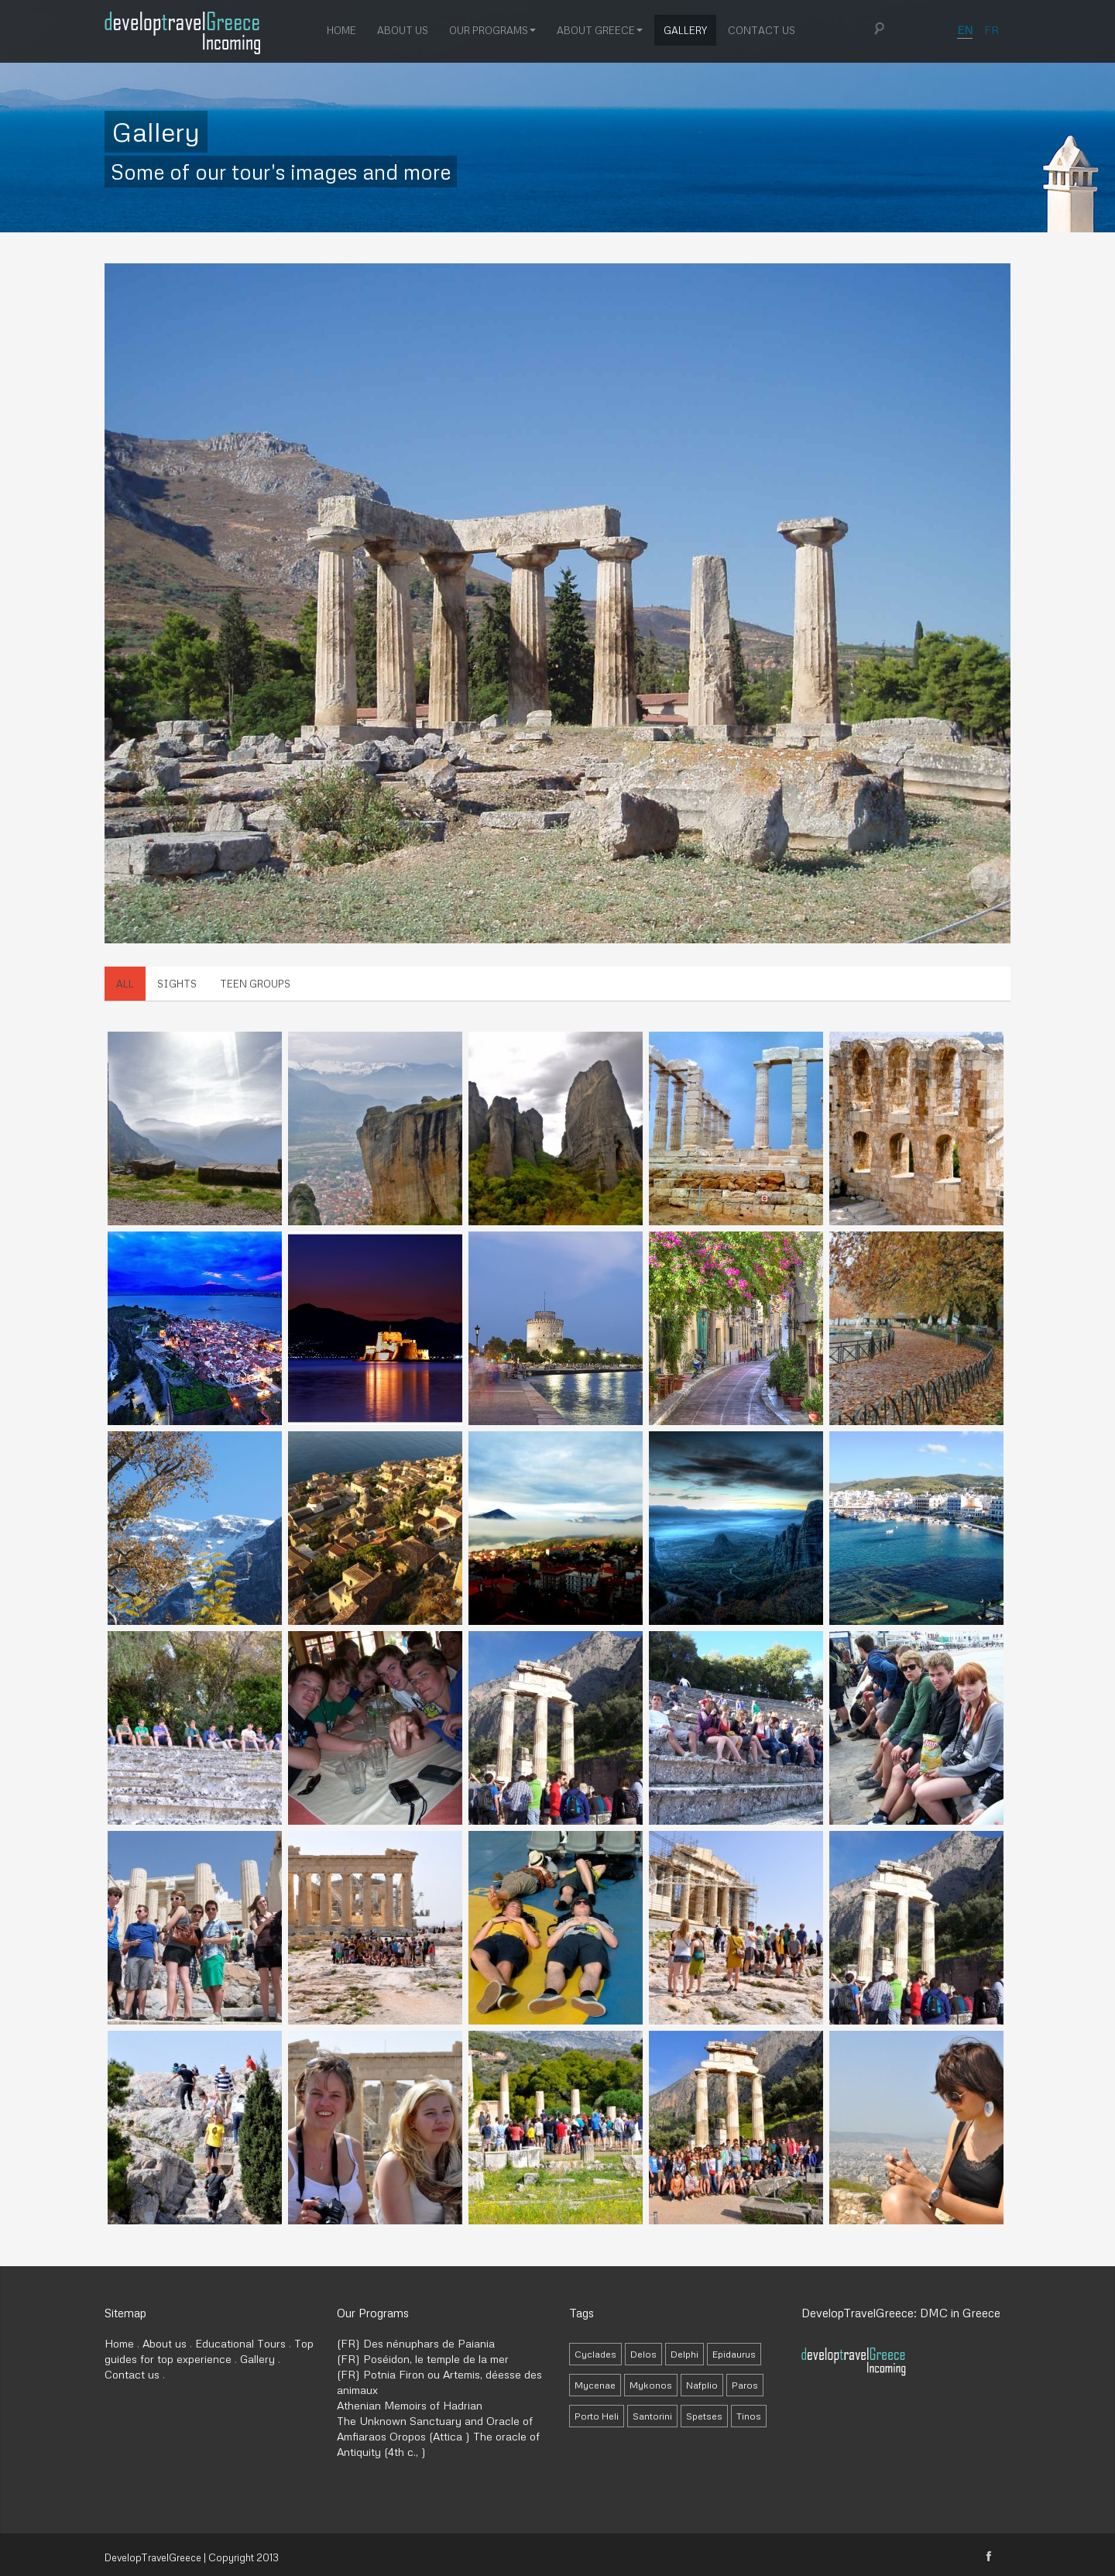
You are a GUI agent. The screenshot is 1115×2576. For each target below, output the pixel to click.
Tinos (748, 2416)
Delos (643, 2354)
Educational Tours (240, 2343)
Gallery (685, 29)
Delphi (684, 2354)
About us (402, 29)
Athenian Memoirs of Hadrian (409, 2405)
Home (341, 29)
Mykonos (651, 2385)
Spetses (704, 2416)
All (125, 983)
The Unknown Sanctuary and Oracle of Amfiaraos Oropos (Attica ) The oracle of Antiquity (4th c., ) (438, 2436)
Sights (177, 983)
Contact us (761, 29)
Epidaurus (734, 2354)
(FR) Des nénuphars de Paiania (416, 2343)
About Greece (600, 29)
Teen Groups (255, 983)
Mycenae (595, 2385)
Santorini (652, 2416)
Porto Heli (597, 2416)
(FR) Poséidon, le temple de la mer (423, 2358)
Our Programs (492, 29)
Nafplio (702, 2385)
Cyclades (595, 2354)
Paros (745, 2385)
